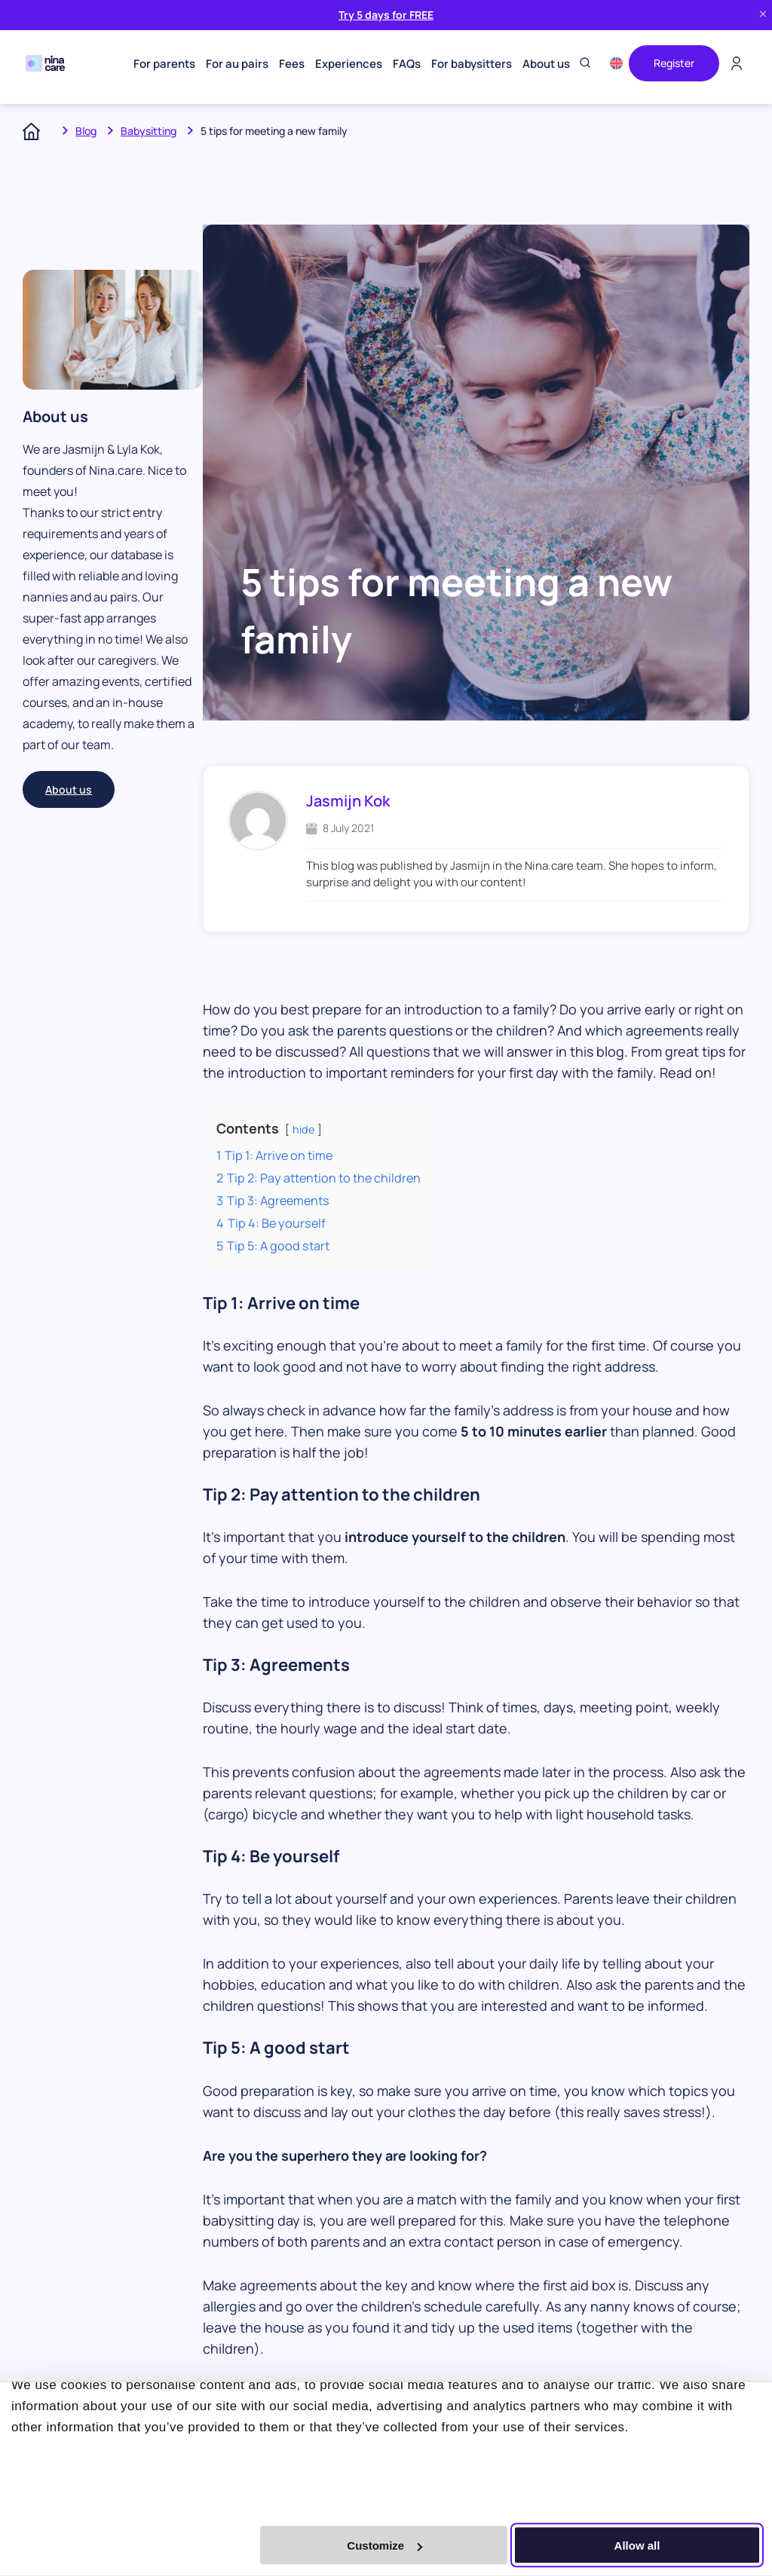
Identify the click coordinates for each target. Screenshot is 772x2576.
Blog (85, 131)
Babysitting (148, 131)
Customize (384, 2545)
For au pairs (237, 64)
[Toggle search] (585, 64)
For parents (164, 64)
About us (546, 64)
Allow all (637, 2545)
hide (303, 1129)
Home (37, 131)
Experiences (348, 64)
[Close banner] (763, 15)
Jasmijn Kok (348, 801)
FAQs (407, 64)
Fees (292, 64)
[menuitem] (616, 63)
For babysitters (471, 64)
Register (674, 63)
